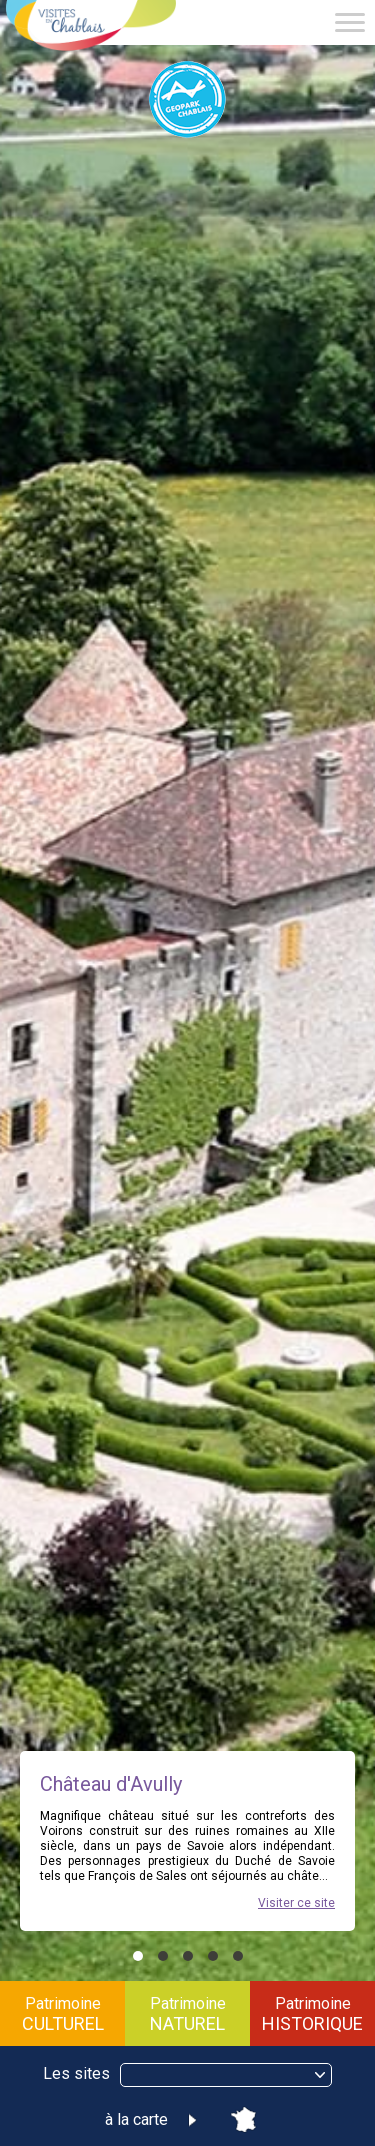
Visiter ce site (296, 1903)
